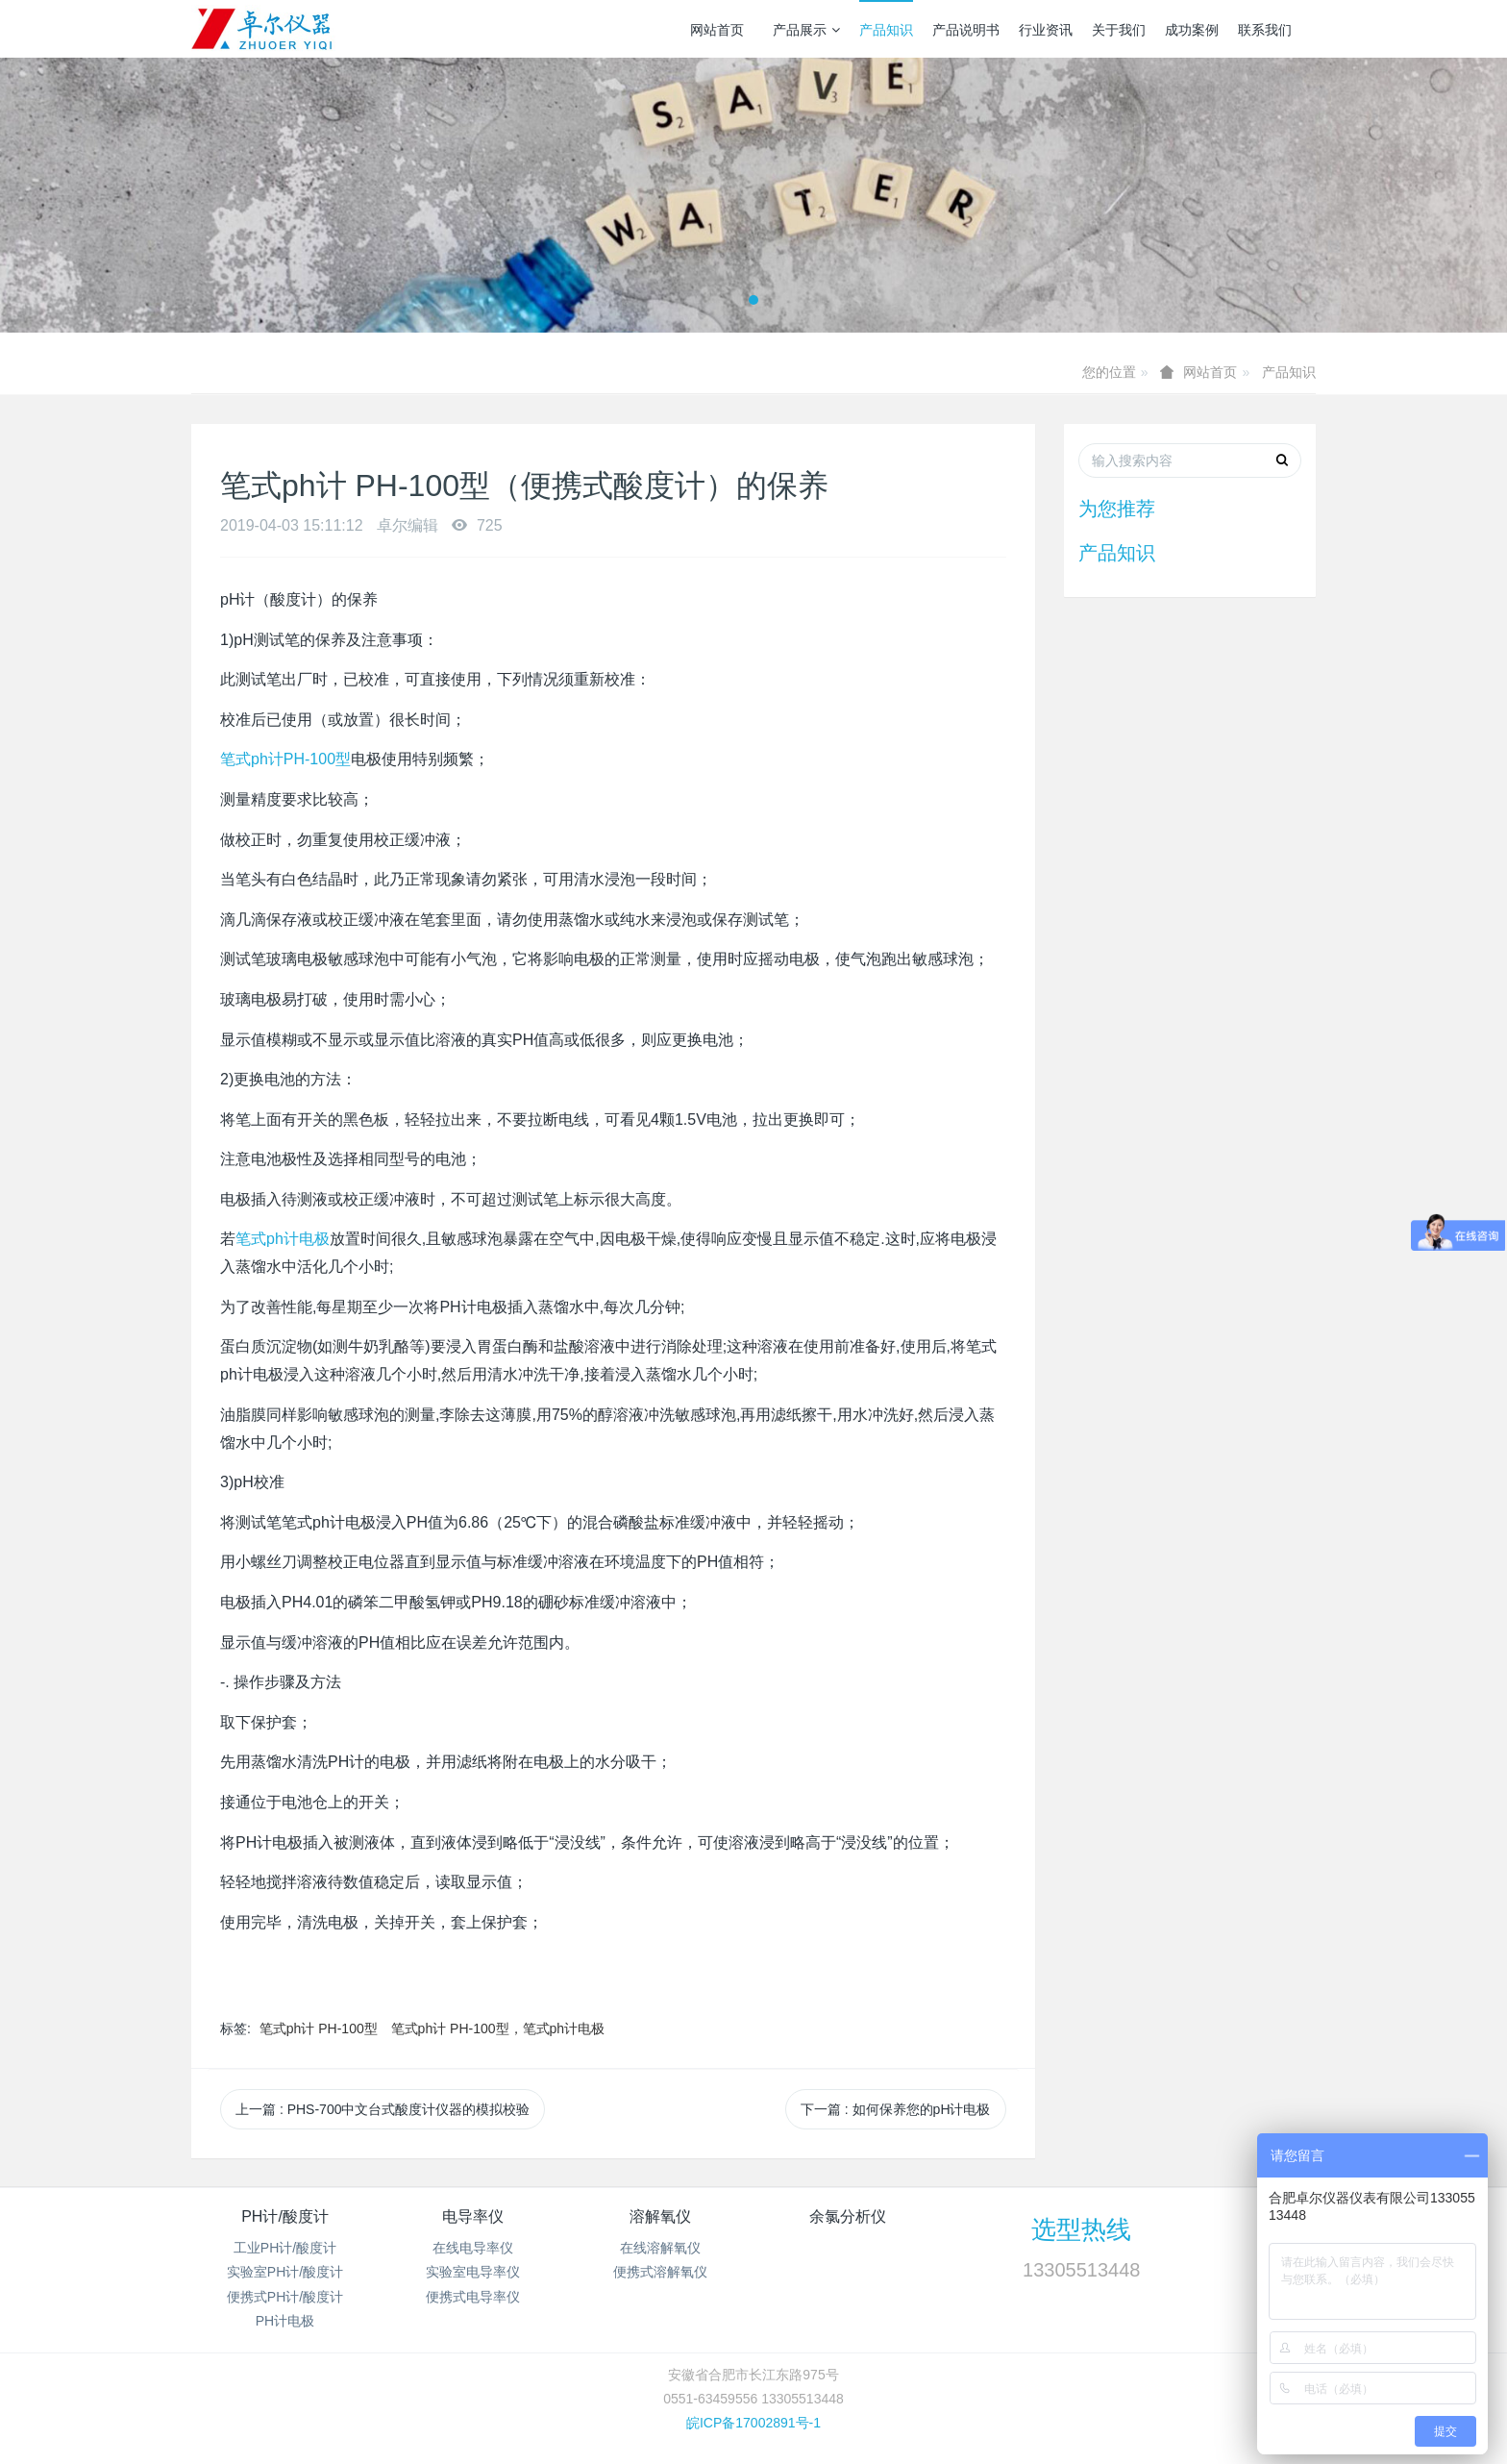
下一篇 (896, 2109)
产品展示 (806, 29)
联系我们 (1265, 29)
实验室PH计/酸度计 (285, 2271)
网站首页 (717, 29)
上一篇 (382, 2109)
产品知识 (886, 29)
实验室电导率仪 (473, 2271)
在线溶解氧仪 (660, 2247)
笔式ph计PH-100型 (285, 759)
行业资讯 (1046, 29)
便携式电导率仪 (473, 2296)
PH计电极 (285, 2320)
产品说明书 (966, 29)
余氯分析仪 (847, 2216)
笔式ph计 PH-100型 (318, 2028)
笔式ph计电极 (282, 1239)
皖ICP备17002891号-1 (753, 2422)
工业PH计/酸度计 (285, 2247)
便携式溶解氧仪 (660, 2271)
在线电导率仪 (472, 2247)
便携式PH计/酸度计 (285, 2296)
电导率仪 (473, 2216)
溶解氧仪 (660, 2216)
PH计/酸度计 (285, 2216)
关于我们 (1119, 29)
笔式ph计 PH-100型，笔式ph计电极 (498, 2028)
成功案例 (1192, 29)
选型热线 (1081, 2229)
